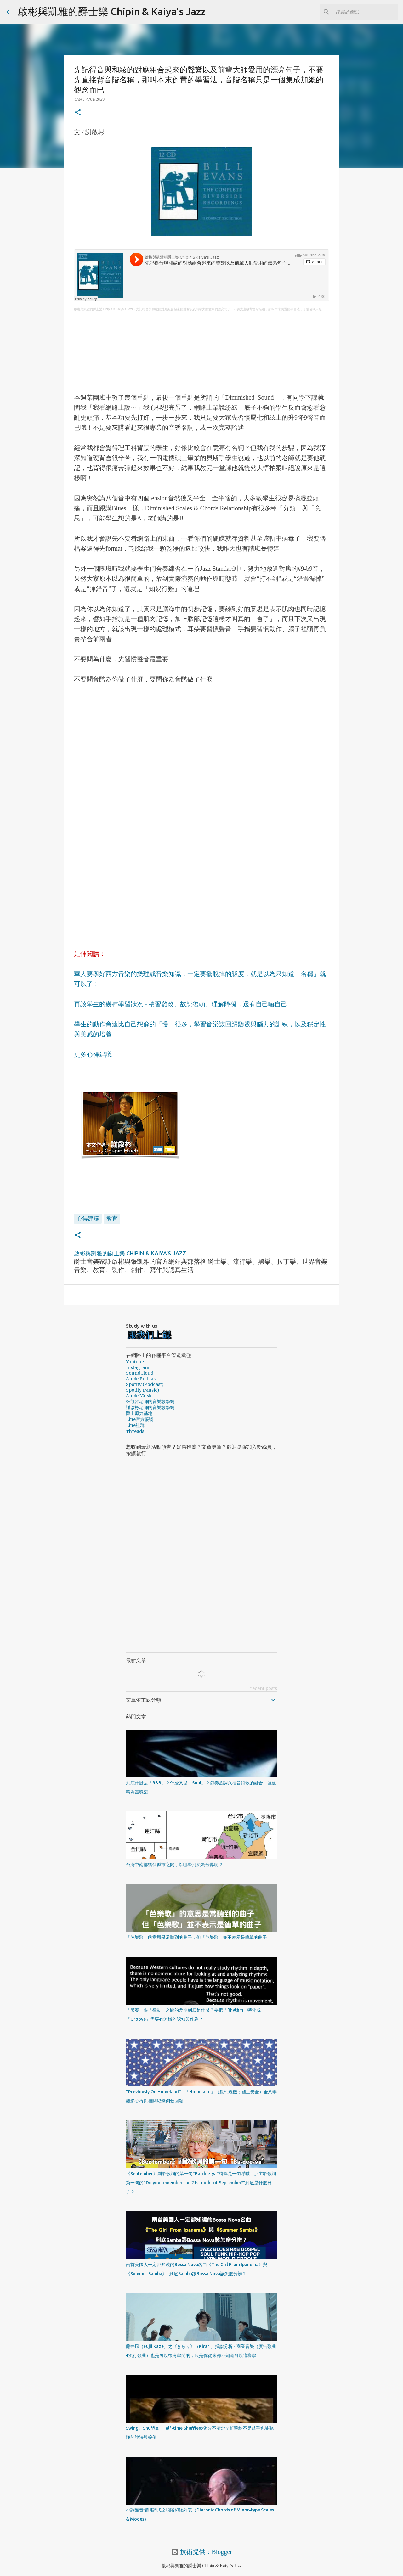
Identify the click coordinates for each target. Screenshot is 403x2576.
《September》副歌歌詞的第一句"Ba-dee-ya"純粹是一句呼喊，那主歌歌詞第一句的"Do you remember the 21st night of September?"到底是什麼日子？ (201, 2182)
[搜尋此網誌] (365, 12)
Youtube (135, 1362)
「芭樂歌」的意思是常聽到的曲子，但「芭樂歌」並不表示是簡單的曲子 (196, 1937)
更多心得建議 (93, 1054)
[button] (78, 113)
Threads (135, 1431)
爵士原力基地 (139, 1413)
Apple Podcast (141, 1379)
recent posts (263, 1688)
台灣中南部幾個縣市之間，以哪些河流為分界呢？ (174, 1864)
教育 (112, 1218)
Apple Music (139, 1396)
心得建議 (88, 1218)
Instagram (137, 1367)
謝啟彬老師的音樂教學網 (150, 1407)
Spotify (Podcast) (145, 1384)
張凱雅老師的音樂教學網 (150, 1401)
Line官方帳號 (139, 1419)
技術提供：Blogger (201, 2551)
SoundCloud (139, 1373)
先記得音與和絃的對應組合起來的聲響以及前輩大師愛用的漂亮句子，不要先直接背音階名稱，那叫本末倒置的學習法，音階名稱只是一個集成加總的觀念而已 (246, 309)
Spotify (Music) (142, 1390)
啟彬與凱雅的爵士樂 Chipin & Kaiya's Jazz (112, 11)
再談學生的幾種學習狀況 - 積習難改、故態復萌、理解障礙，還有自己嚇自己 (180, 1004)
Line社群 (135, 1425)
